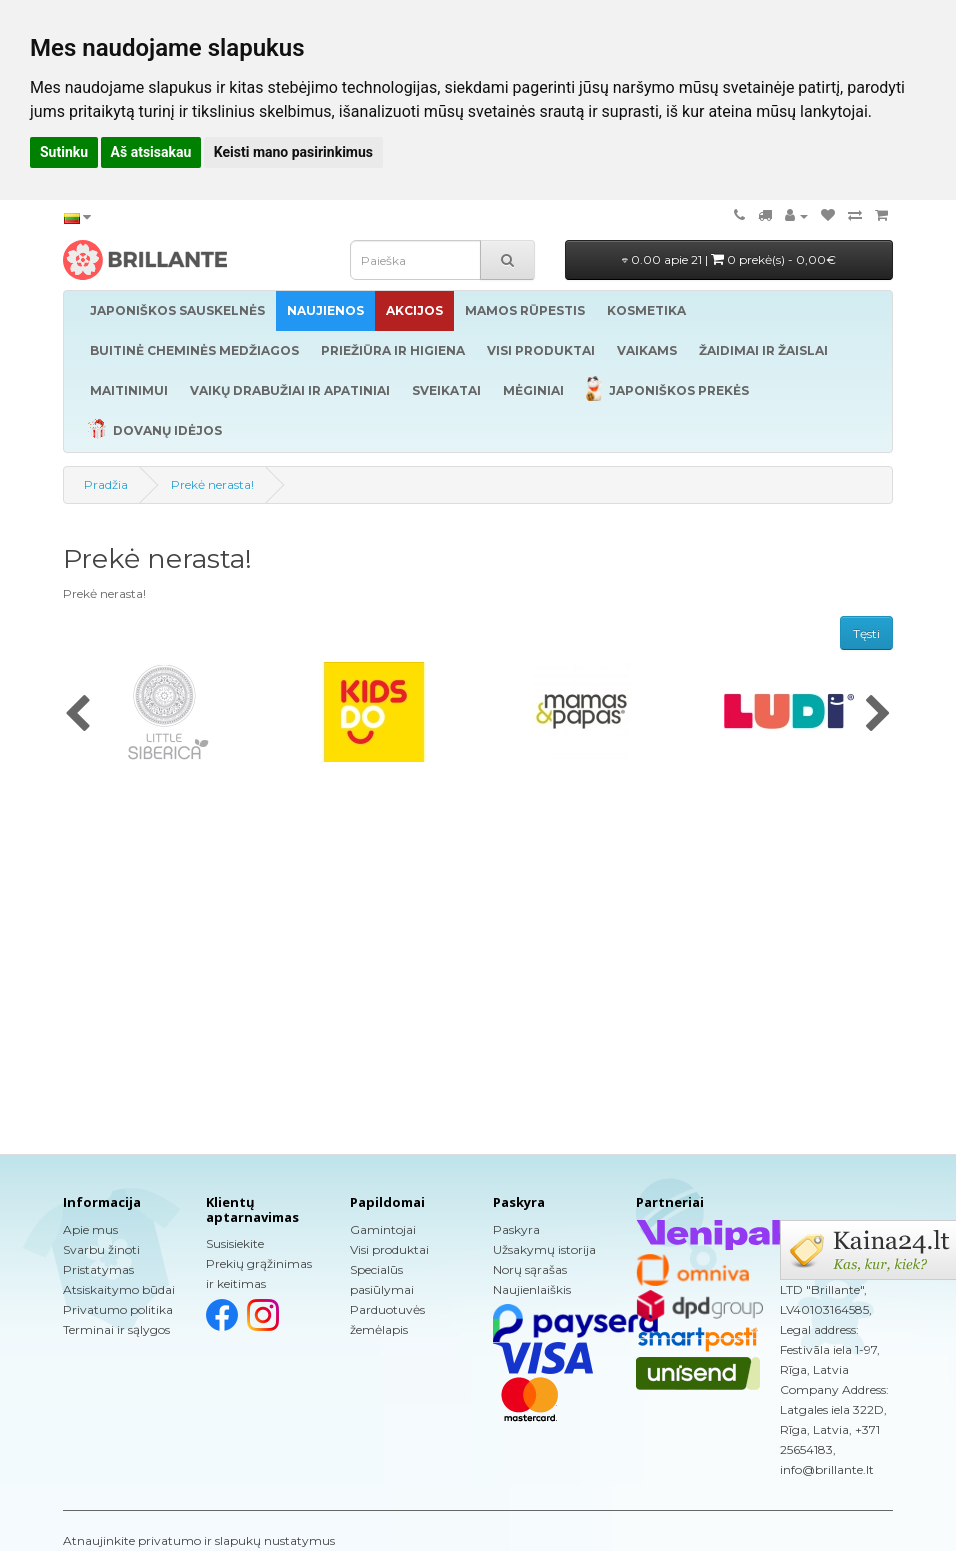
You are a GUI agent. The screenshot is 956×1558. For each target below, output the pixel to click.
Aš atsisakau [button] (151, 152)
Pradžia (106, 484)
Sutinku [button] (64, 152)
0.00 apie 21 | (729, 259)
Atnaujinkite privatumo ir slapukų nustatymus (199, 1540)
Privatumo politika (118, 1309)
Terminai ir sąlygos (116, 1329)
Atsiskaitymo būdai (119, 1289)
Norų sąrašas (530, 1269)
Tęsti (866, 633)
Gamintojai (383, 1229)
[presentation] (77, 715)
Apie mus (90, 1229)
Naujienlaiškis (532, 1289)
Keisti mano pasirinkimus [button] (293, 152)
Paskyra (516, 1229)
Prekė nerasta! (212, 484)
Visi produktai (389, 1249)
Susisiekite (235, 1243)
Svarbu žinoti (101, 1249)
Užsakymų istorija (544, 1249)
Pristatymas (98, 1269)
